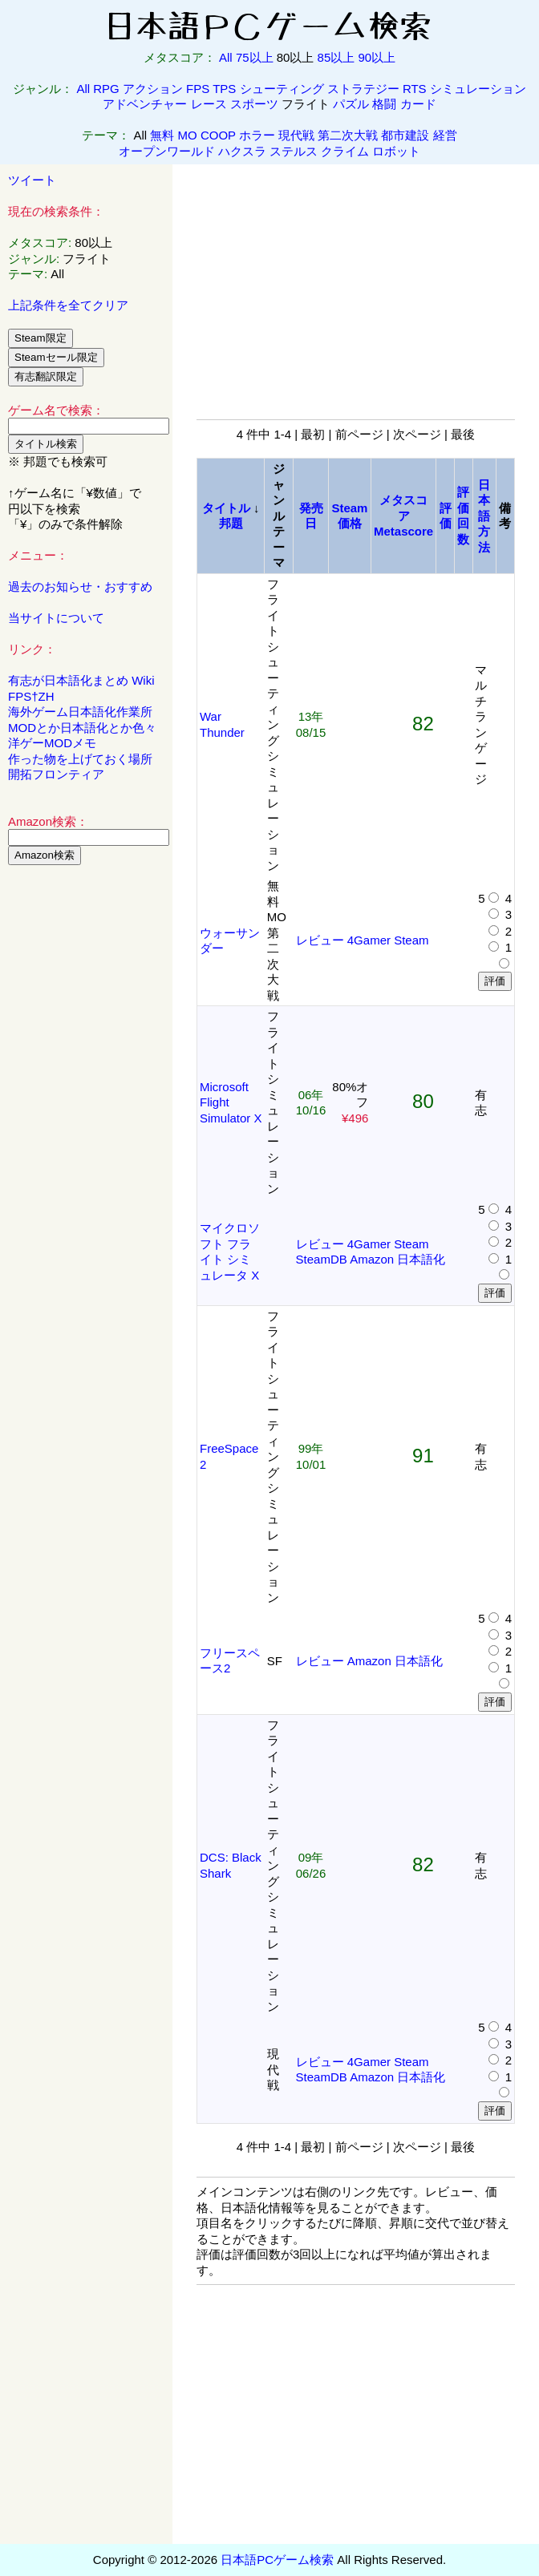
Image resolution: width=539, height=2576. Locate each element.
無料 (162, 135)
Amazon (372, 1259)
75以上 (255, 57)
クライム (345, 151)
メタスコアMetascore (403, 515)
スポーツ (254, 104)
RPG (106, 88)
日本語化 (421, 1259)
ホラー (257, 135)
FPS (197, 88)
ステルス (294, 151)
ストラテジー (363, 88)
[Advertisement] (86, 1121)
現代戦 (296, 135)
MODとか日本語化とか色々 (82, 727)
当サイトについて (56, 618)
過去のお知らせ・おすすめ (80, 586)
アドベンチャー (145, 104)
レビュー (320, 940)
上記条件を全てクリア (68, 305)
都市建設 (405, 135)
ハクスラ (242, 151)
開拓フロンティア (56, 774)
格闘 (384, 104)
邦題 (231, 523)
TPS (224, 88)
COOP (218, 135)
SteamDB (321, 1259)
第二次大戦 (348, 135)
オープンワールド (167, 151)
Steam (411, 940)
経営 (445, 135)
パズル (351, 104)
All (226, 57)
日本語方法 (484, 516)
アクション (153, 88)
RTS (415, 88)
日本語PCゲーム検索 (277, 2559)
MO (187, 135)
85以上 (336, 57)
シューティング (282, 88)
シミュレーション (478, 88)
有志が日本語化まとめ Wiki (81, 680)
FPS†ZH (31, 696)
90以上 (376, 57)
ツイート (32, 180)
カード (418, 104)
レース (209, 104)
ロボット (396, 151)
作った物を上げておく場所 (80, 759)
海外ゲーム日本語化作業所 (80, 711)
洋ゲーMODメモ (52, 743)
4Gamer (369, 940)
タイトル (226, 508)
